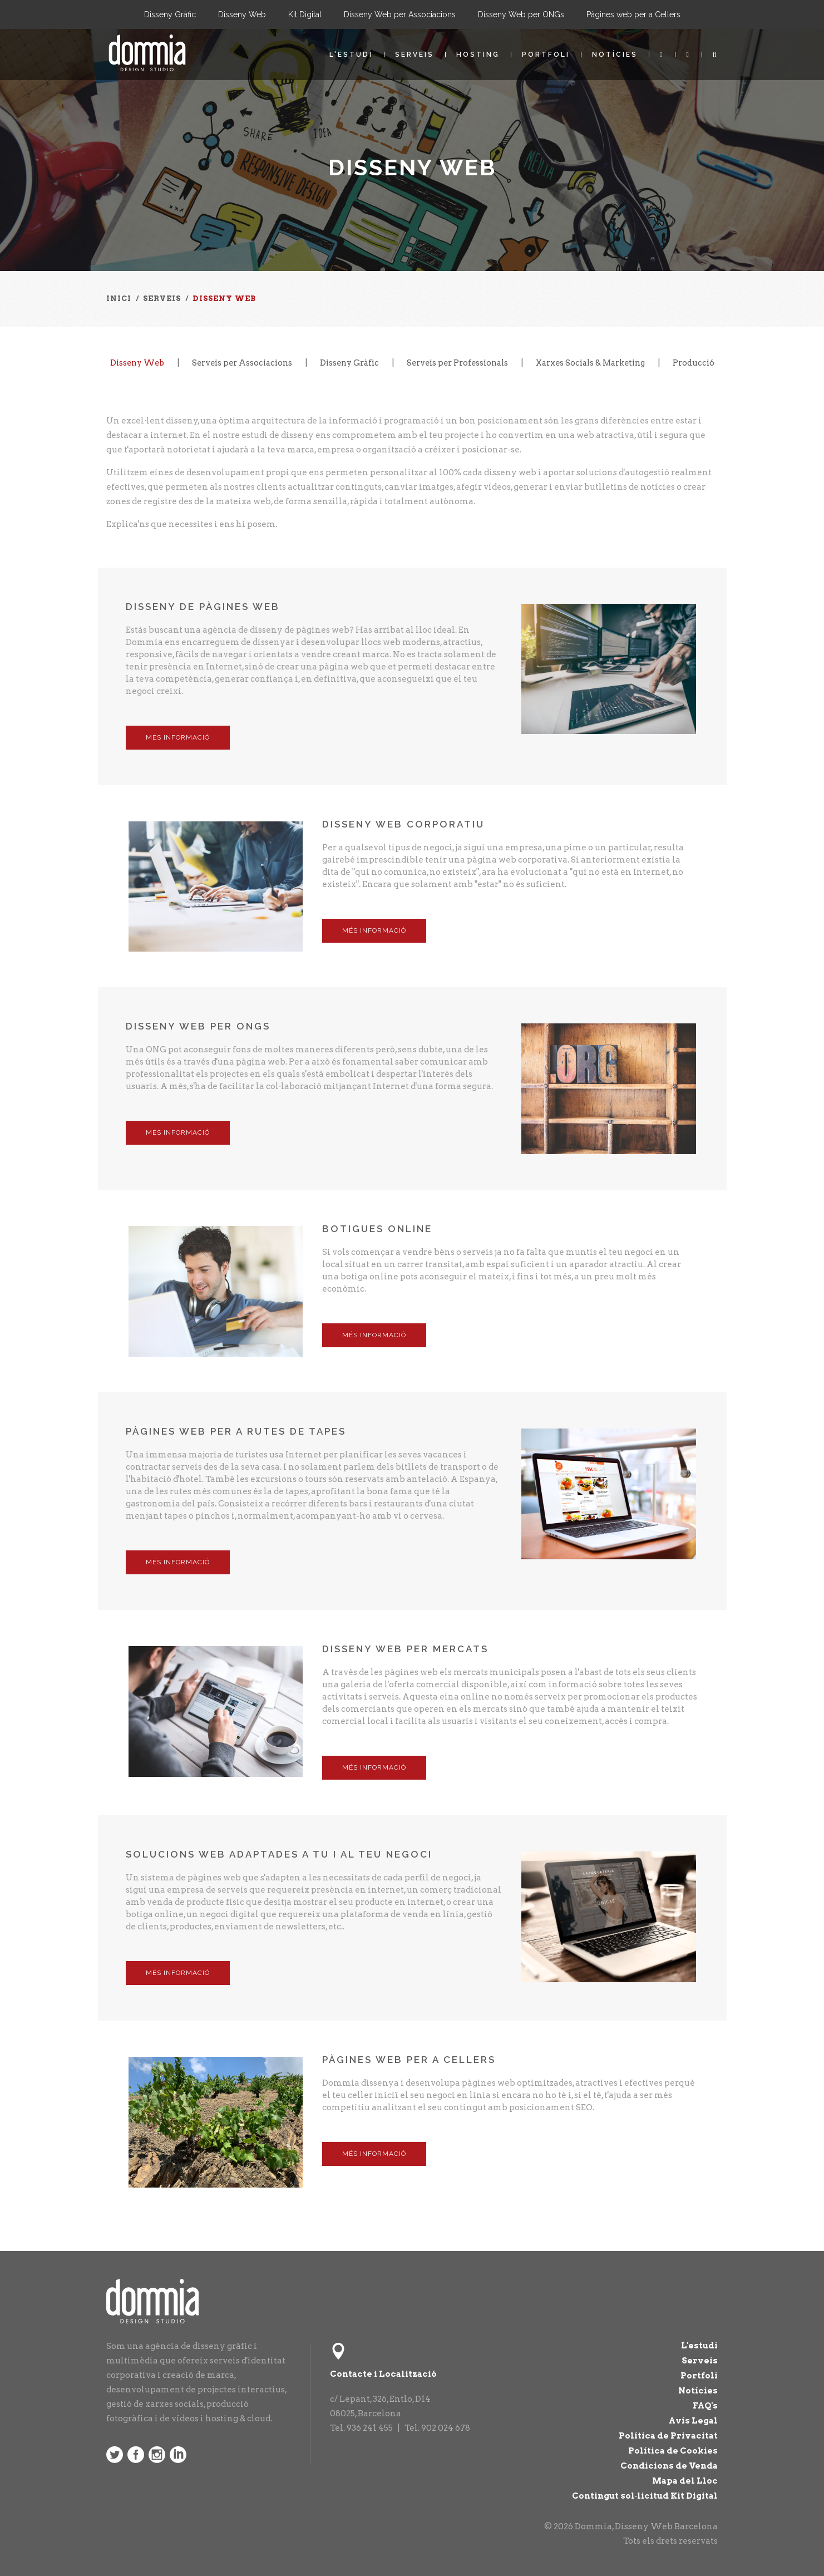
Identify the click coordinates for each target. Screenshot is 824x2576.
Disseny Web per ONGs (521, 14)
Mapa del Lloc (685, 2481)
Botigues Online (377, 1228)
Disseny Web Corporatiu (403, 824)
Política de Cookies (673, 2451)
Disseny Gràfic (170, 14)
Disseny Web (242, 14)
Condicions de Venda (669, 2466)
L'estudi (351, 54)
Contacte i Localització (383, 2374)
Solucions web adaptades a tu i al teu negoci (279, 1854)
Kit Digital (305, 14)
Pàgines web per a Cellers (633, 14)
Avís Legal (693, 2421)
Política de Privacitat (668, 2436)
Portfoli (546, 54)
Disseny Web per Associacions (400, 14)
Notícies (615, 54)
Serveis (414, 54)
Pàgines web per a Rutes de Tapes (236, 1431)
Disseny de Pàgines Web (203, 606)
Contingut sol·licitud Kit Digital (645, 2496)
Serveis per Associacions (242, 363)
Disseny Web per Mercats (405, 1648)
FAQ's (705, 2405)
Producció (693, 363)
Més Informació (178, 737)
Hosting (478, 54)
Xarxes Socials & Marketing (590, 363)
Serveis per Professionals (457, 363)
